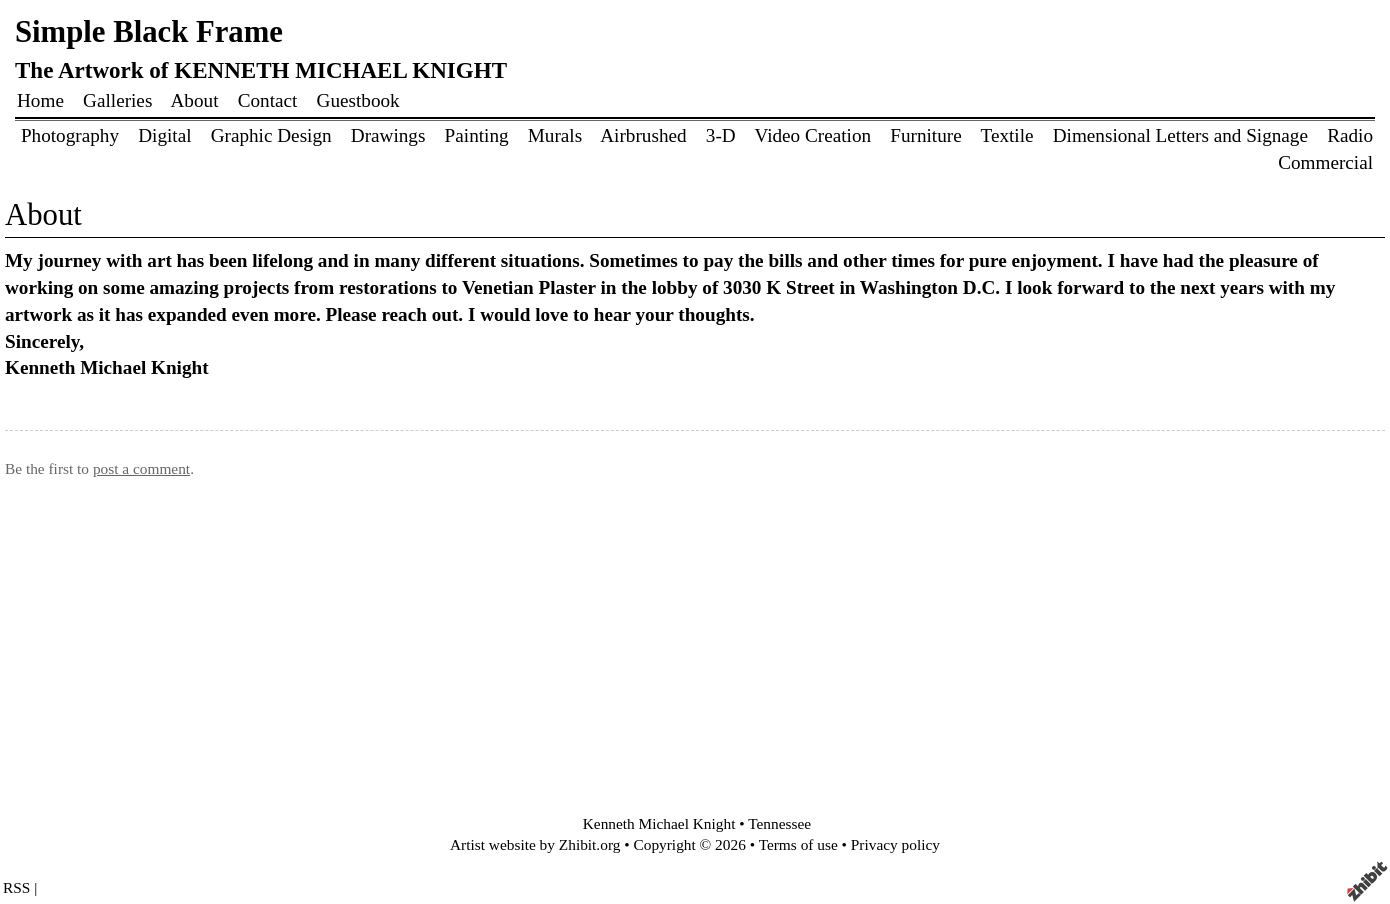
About (195, 100)
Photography (70, 135)
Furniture (925, 135)
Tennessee (779, 823)
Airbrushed (645, 135)
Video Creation (812, 135)
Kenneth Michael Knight (659, 823)
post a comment (141, 468)
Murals (555, 135)
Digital (164, 135)
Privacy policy (895, 844)
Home (40, 100)
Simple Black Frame (149, 32)
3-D (721, 135)
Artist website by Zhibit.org (535, 844)
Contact (268, 100)
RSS (16, 887)
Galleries (117, 100)
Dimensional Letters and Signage (1180, 135)
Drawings (388, 135)
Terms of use (798, 844)
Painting (477, 135)
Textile (1007, 135)
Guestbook (358, 100)
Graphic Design (271, 135)
